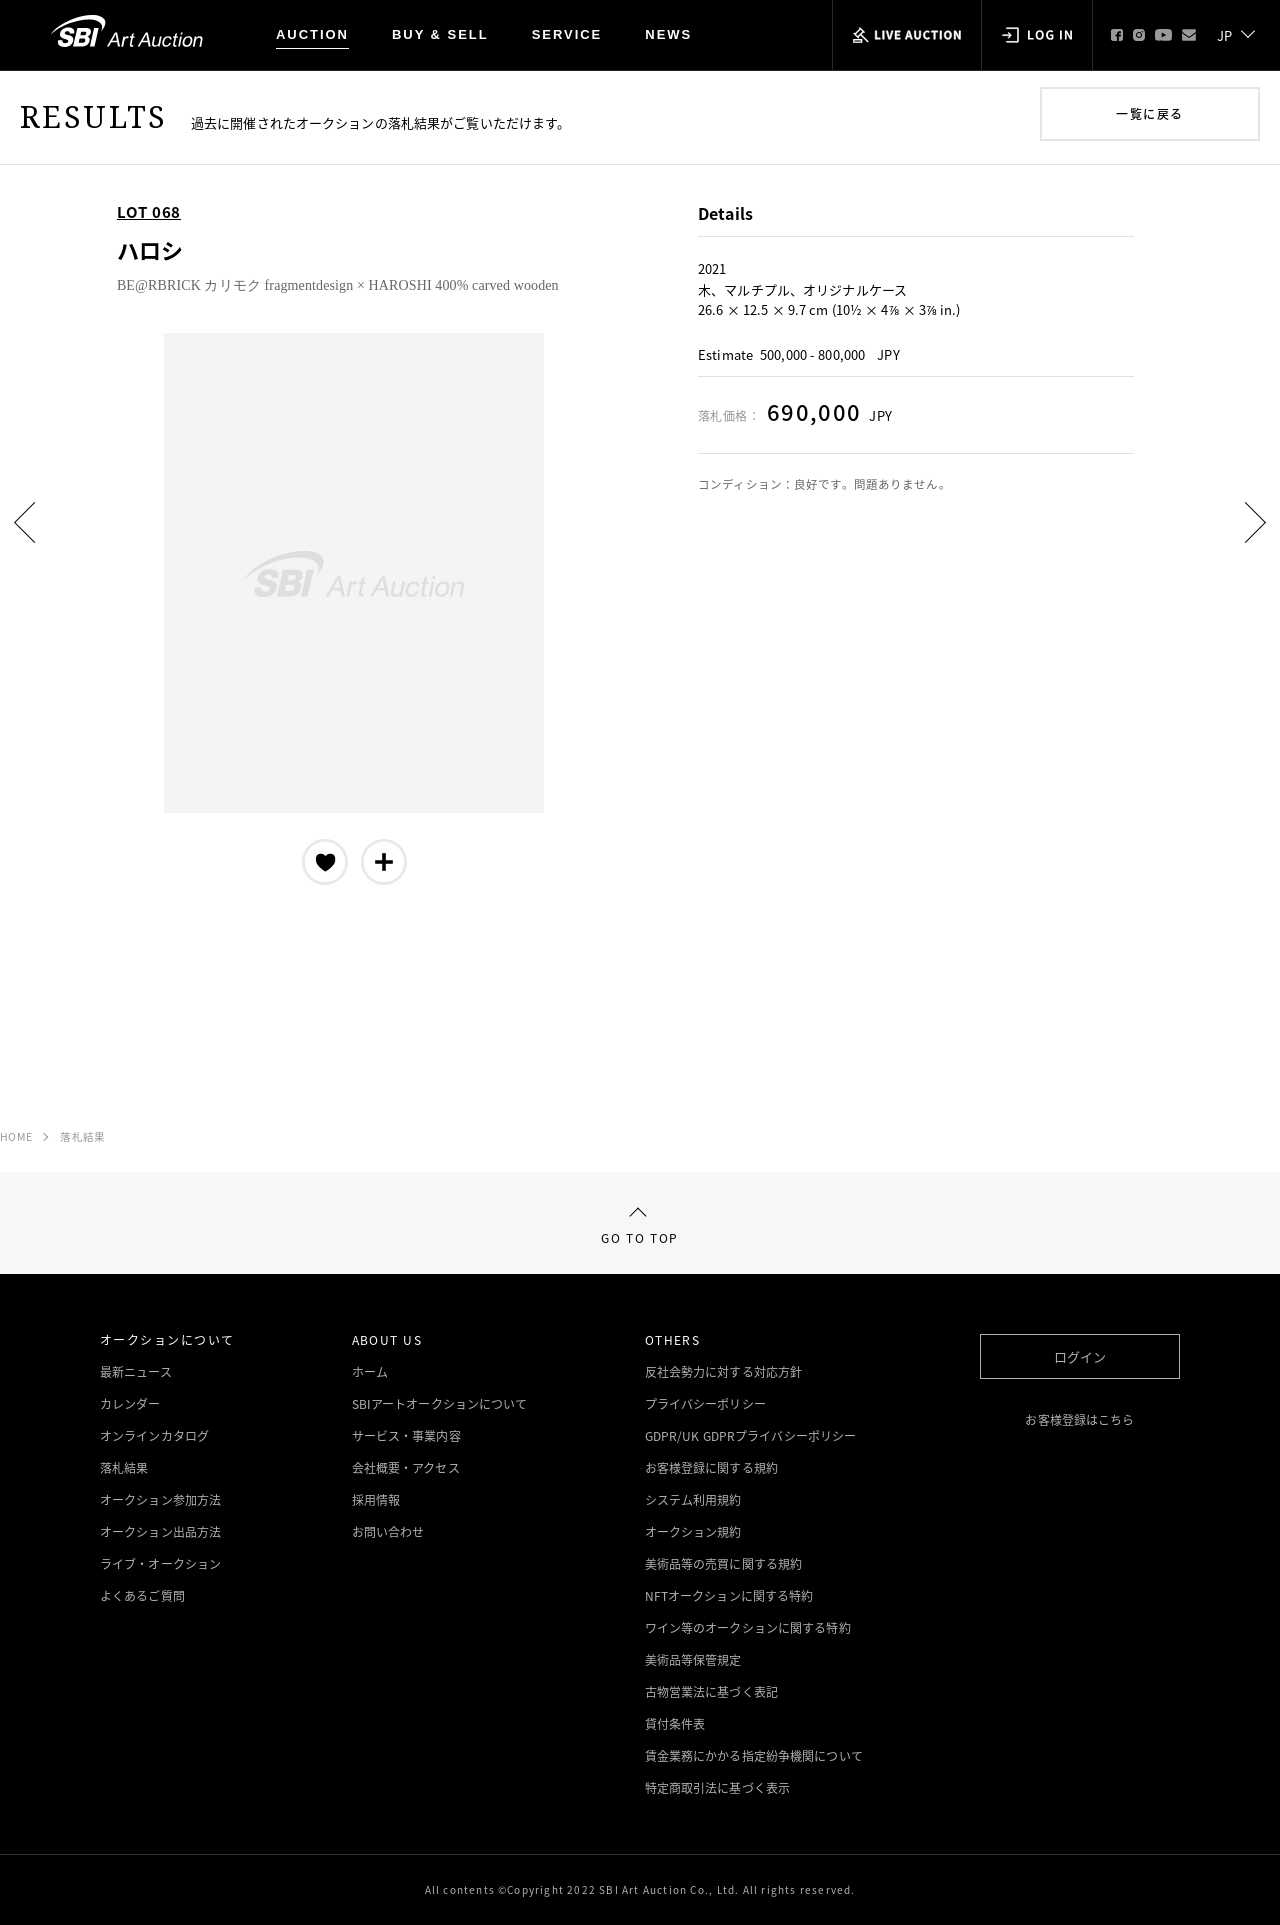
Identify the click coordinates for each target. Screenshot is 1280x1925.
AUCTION (312, 34)
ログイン (1080, 1356)
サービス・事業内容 (406, 1436)
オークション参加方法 (160, 1500)
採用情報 (376, 1500)
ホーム (370, 1372)
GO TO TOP (640, 1227)
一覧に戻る (1149, 114)
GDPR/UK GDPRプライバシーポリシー (751, 1436)
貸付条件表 (675, 1724)
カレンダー (130, 1404)
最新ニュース (136, 1372)
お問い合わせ (388, 1532)
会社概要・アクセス (406, 1468)
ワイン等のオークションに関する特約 (748, 1628)
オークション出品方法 (160, 1532)
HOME (16, 1136)
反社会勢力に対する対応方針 (724, 1372)
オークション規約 (693, 1532)
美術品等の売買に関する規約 (724, 1564)
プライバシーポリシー (705, 1404)
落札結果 (82, 1136)
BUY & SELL (440, 34)
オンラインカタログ (154, 1436)
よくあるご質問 (142, 1596)
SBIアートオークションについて (440, 1404)
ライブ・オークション (160, 1564)
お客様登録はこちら (1079, 1420)
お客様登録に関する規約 (711, 1468)
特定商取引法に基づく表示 (717, 1788)
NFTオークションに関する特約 (729, 1596)
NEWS (668, 34)
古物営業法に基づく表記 (711, 1692)
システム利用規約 (693, 1500)
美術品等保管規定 (693, 1660)
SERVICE (567, 34)
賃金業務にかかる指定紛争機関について (754, 1756)
